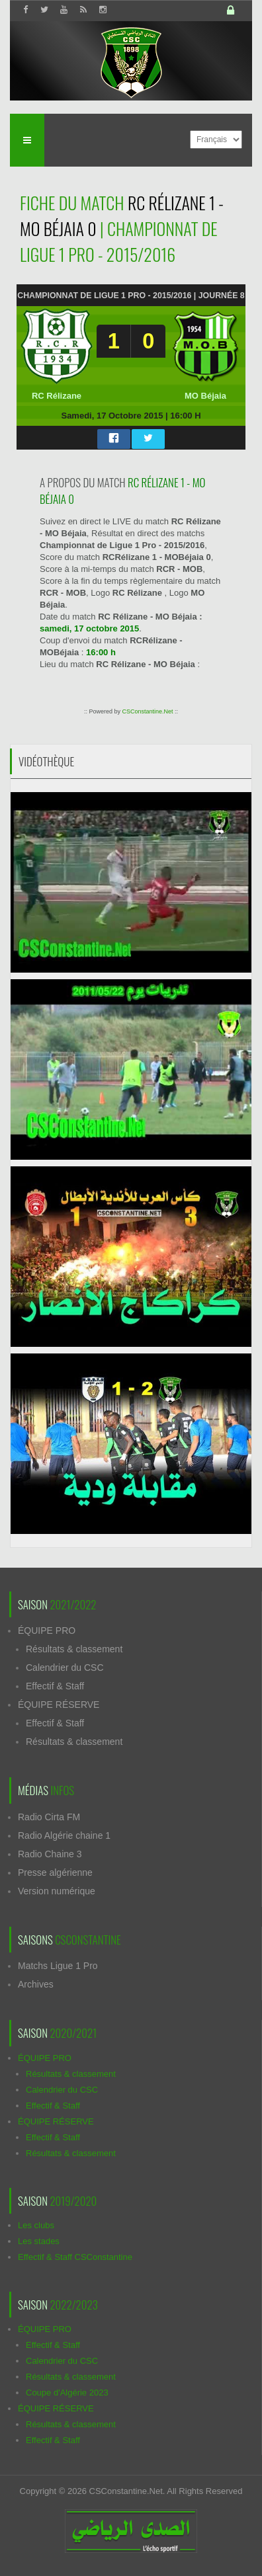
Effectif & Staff (55, 1686)
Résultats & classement (74, 1649)
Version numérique (56, 1891)
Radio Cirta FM (49, 1817)
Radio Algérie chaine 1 (64, 1835)
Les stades (39, 2241)
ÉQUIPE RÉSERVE (58, 1704)
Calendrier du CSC (65, 1667)
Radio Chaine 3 (50, 1854)
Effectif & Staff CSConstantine (75, 2257)
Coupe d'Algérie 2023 (67, 2392)
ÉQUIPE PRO (46, 1630)
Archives (36, 1984)
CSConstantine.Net (147, 711)
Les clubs (36, 2225)
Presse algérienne (55, 1872)
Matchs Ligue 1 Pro (58, 1965)
